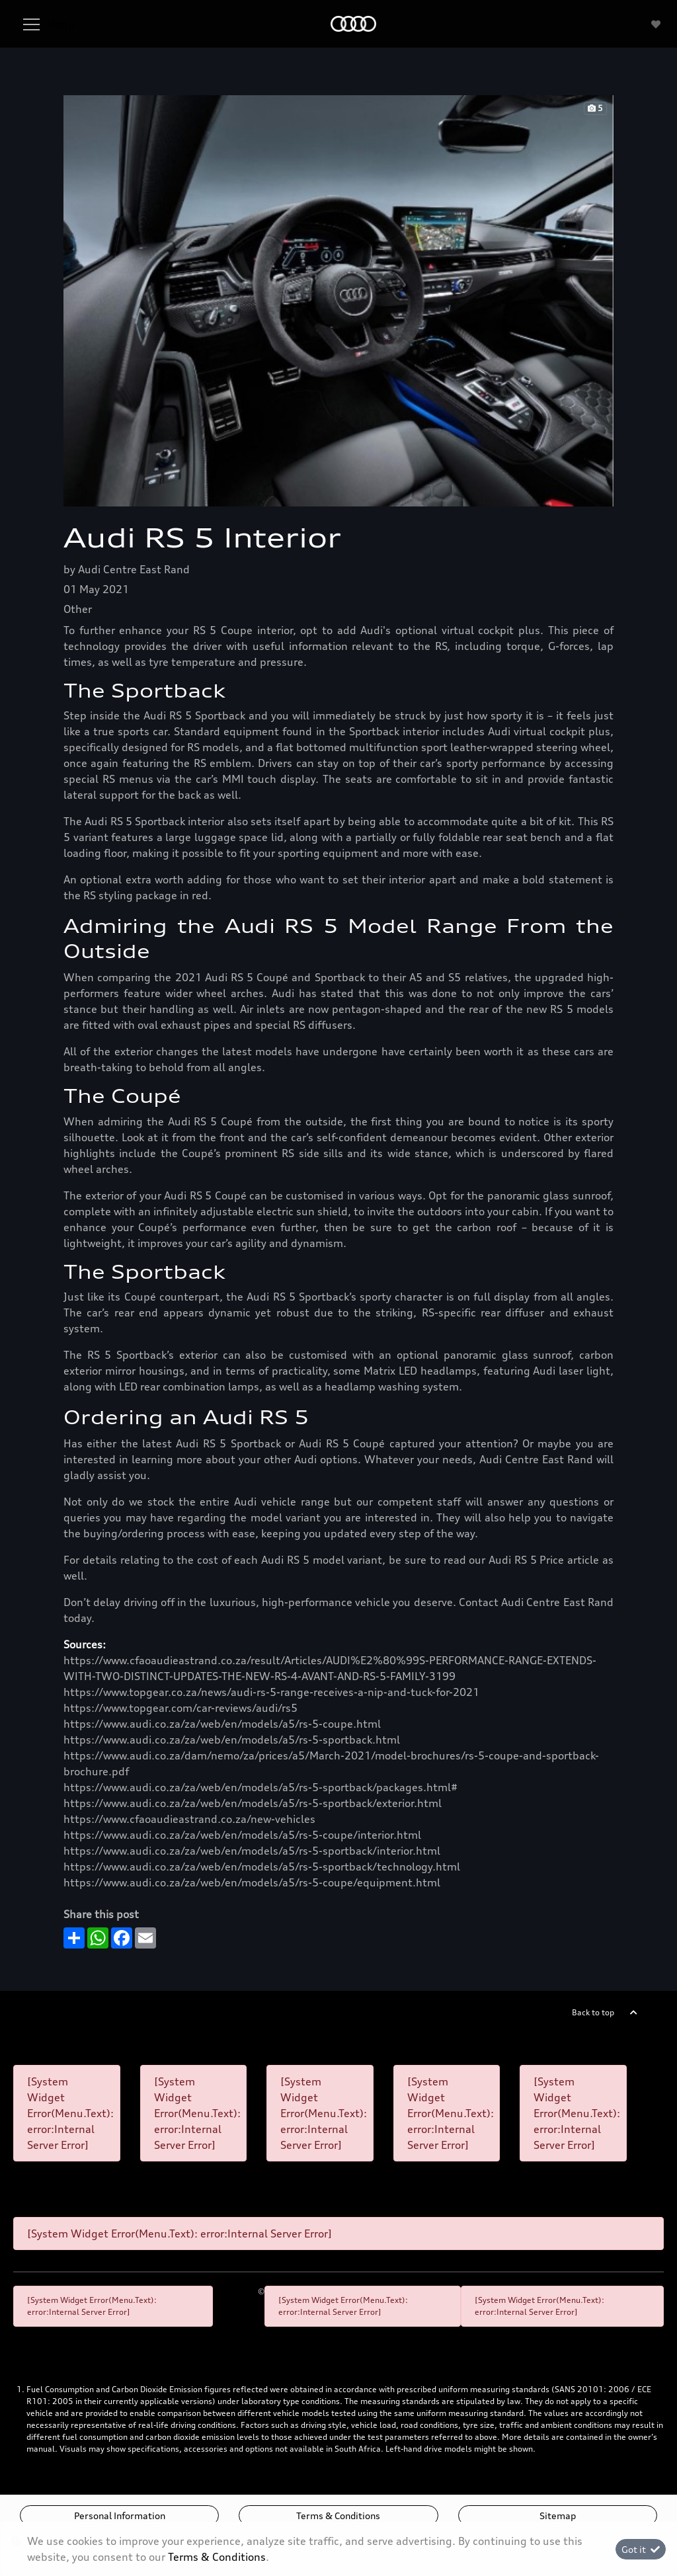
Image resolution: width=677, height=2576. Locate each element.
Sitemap (557, 2515)
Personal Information (119, 2515)
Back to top (593, 2012)
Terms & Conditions (338, 2515)
